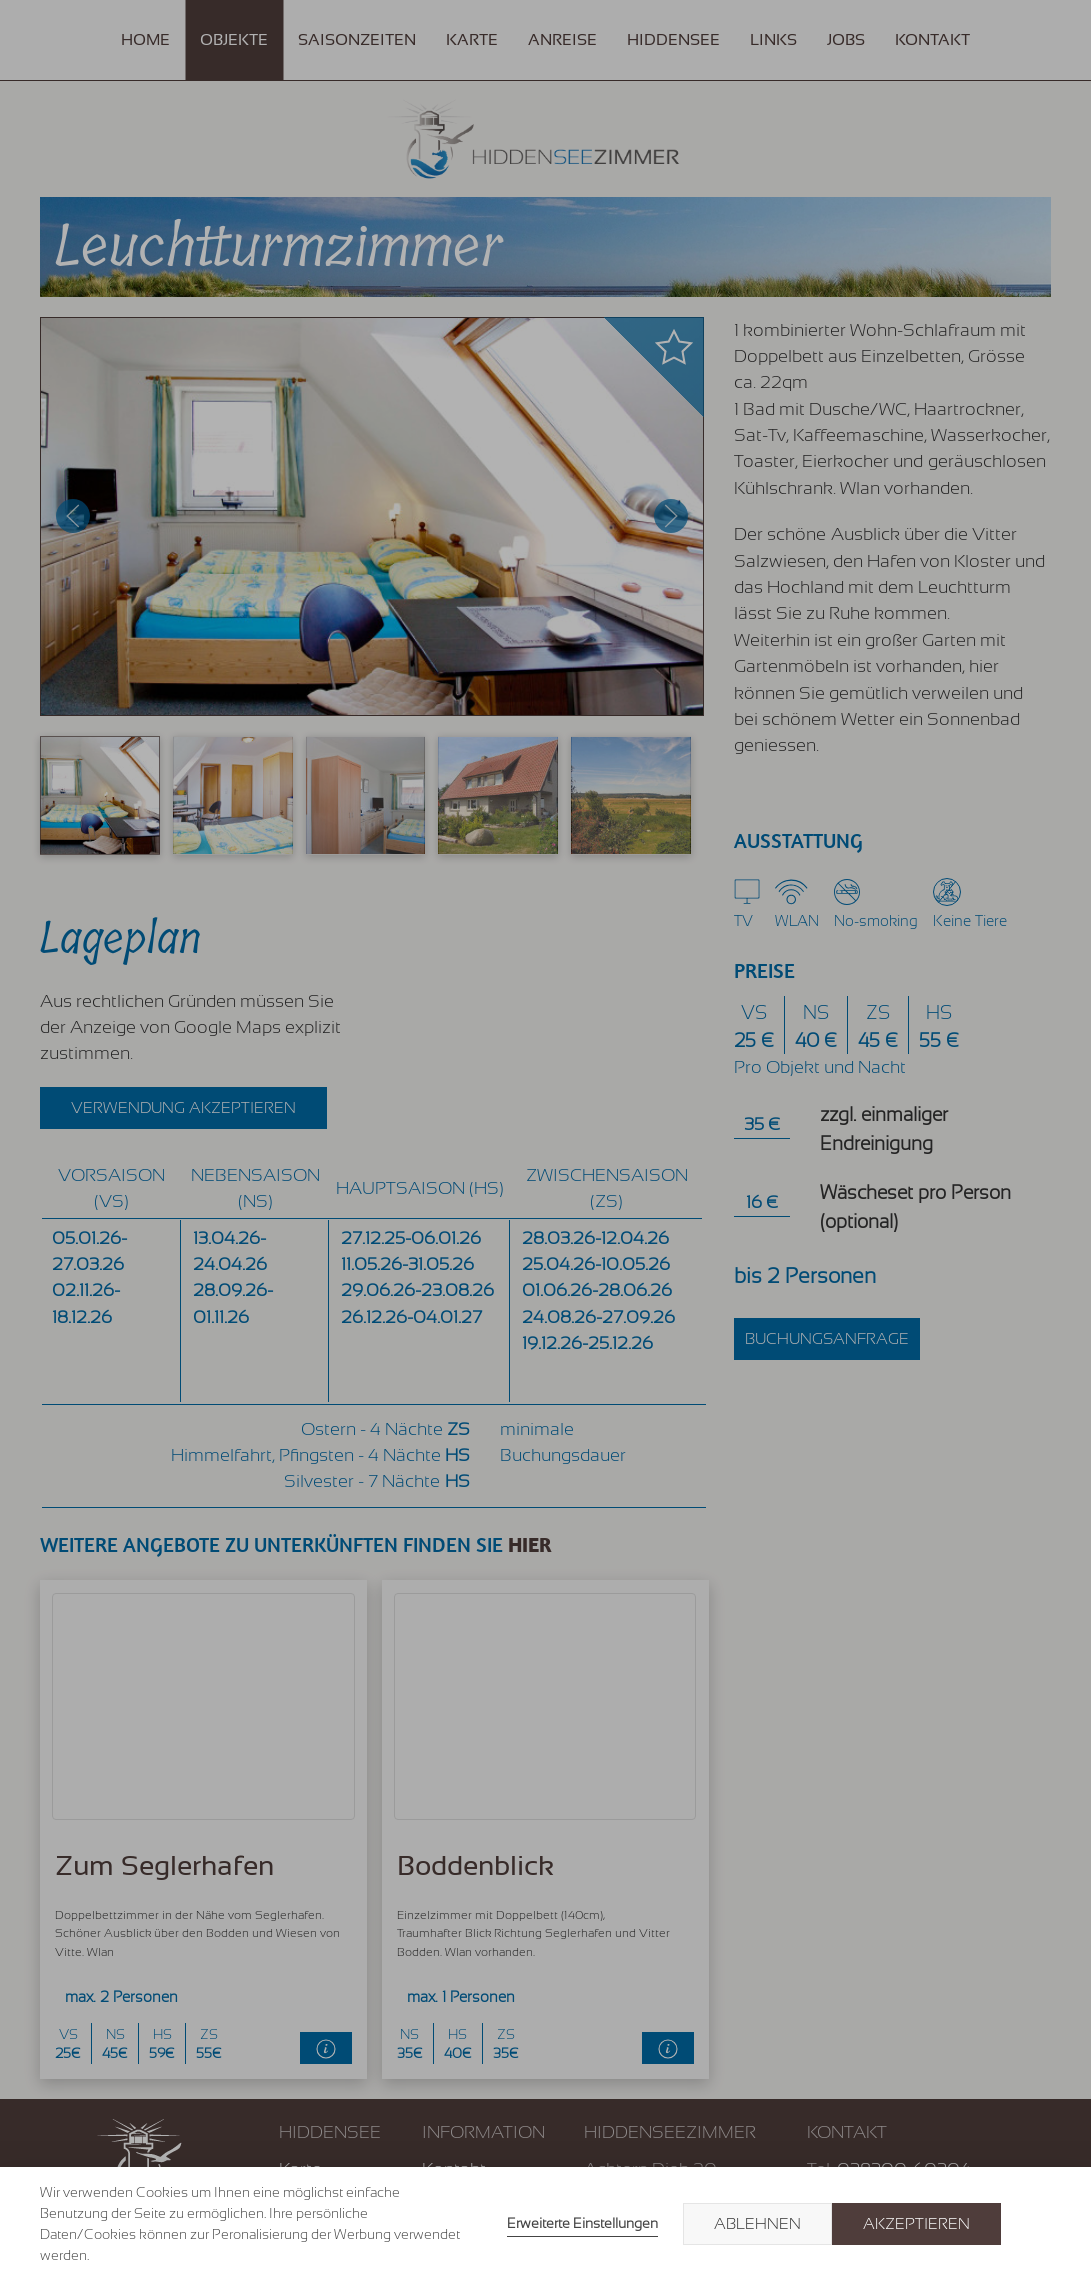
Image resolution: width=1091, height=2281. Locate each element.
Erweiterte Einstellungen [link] (582, 2223)
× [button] (1033, 2224)
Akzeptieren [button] (916, 2224)
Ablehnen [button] (757, 2224)
